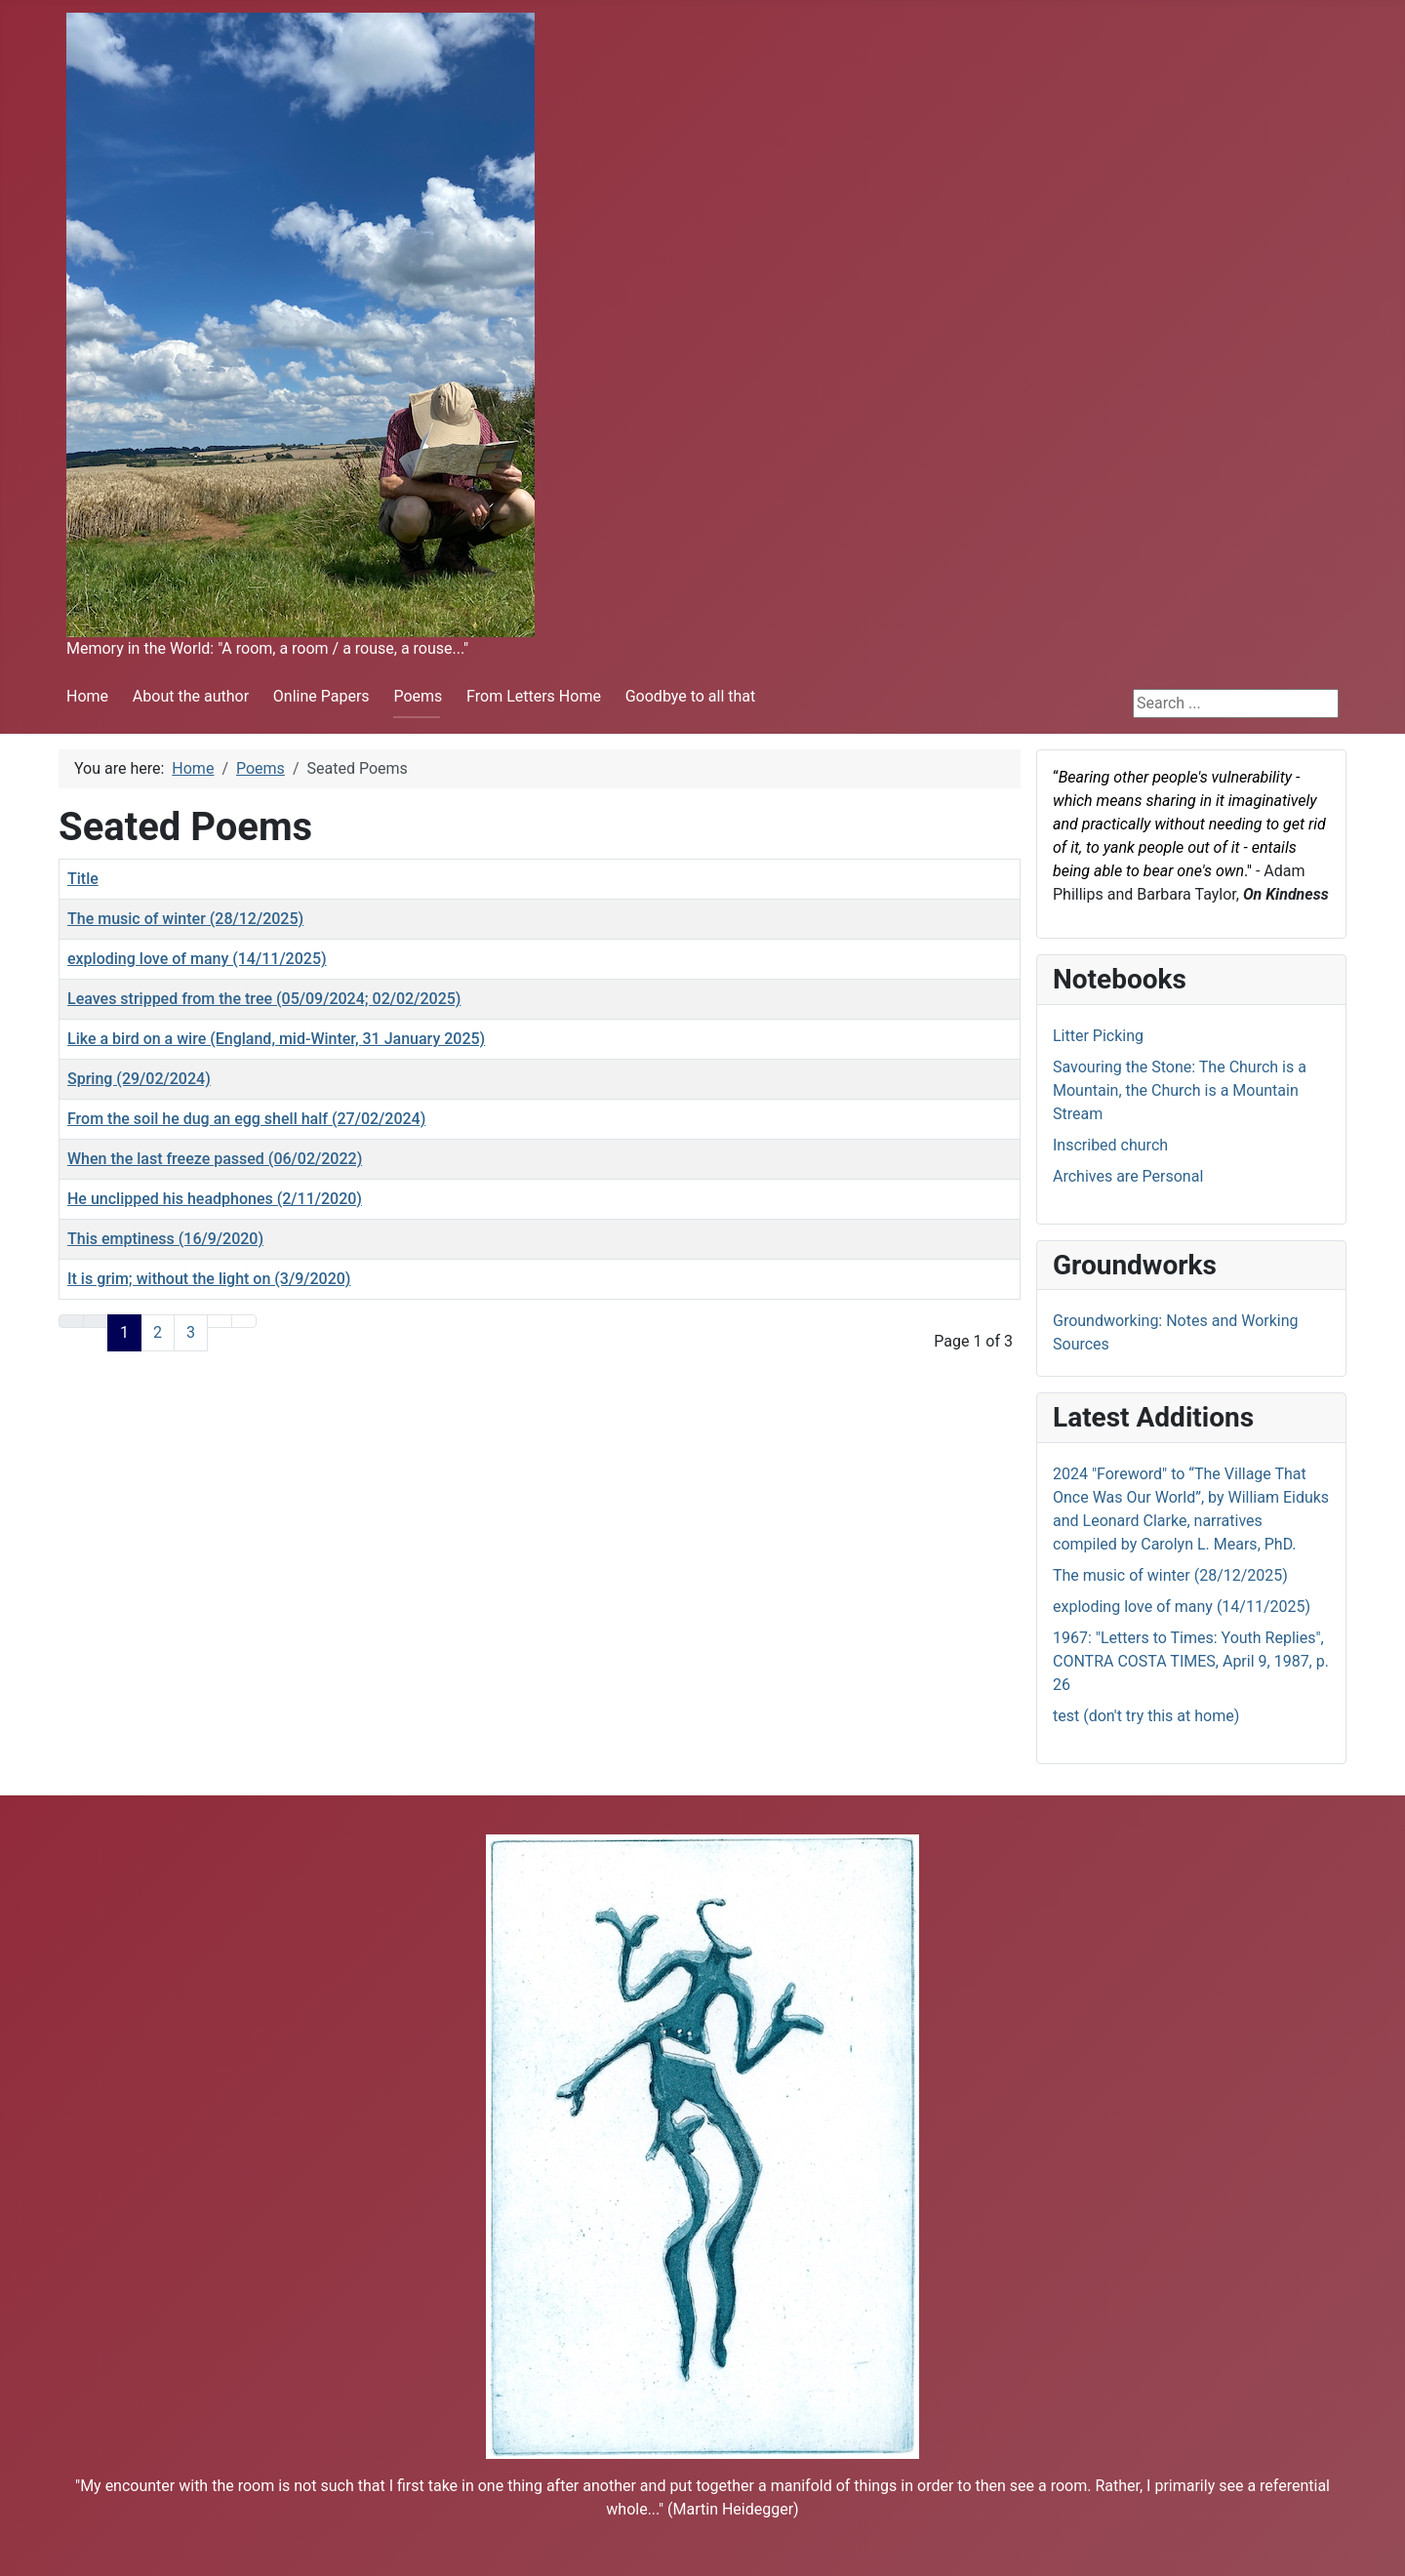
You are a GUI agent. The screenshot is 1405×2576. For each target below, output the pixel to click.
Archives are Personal (1128, 1176)
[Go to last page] (244, 1321)
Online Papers (321, 696)
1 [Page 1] (124, 1332)
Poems (417, 696)
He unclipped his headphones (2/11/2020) (214, 1198)
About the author (191, 696)
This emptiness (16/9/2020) (165, 1238)
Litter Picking (1098, 1035)
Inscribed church (1110, 1145)
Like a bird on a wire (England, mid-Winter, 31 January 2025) (276, 1038)
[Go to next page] (219, 1321)
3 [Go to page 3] (190, 1332)
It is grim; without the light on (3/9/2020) (208, 1278)
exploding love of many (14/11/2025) (197, 958)
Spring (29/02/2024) (139, 1078)
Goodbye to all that (690, 696)
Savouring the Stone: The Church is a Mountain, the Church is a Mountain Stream (1179, 1090)
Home (87, 696)
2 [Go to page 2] (157, 1332)
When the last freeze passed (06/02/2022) (214, 1158)
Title (83, 878)
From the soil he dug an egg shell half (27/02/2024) (246, 1118)
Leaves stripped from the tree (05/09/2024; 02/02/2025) (264, 998)
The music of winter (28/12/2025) (185, 918)
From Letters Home (533, 696)
